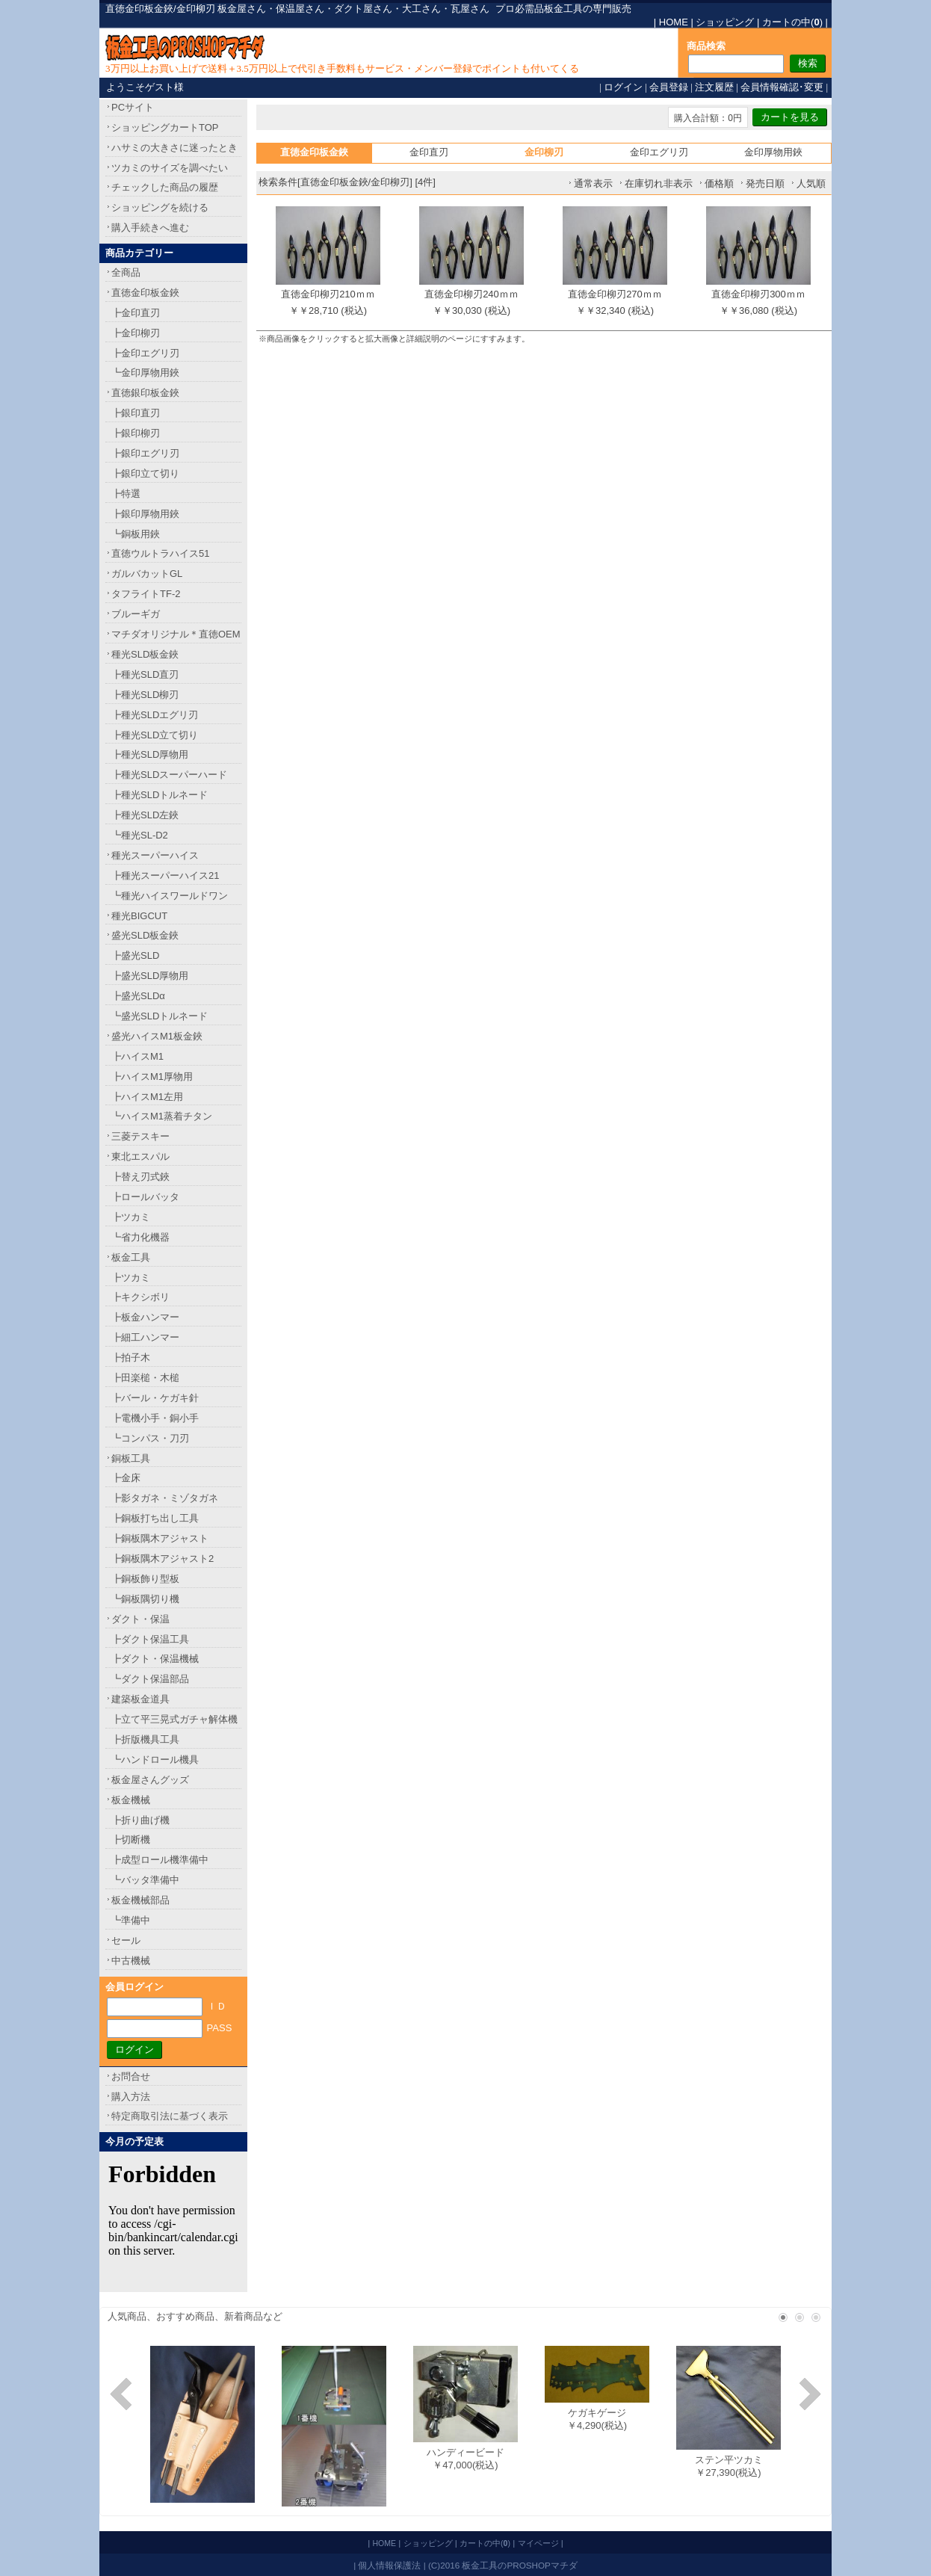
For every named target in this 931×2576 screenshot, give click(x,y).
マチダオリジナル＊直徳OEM (176, 634)
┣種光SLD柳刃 (145, 694)
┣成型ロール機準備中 (159, 1859)
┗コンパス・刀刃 (150, 1438)
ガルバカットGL (146, 573)
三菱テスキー (140, 1136)
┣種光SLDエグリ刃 (154, 714)
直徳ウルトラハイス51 (160, 553)
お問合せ (130, 2076)
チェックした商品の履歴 (164, 187)
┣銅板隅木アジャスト (159, 1538)
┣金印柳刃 (135, 333)
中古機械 (130, 1960)
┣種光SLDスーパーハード (169, 774)
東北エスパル (140, 1156)
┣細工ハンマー (145, 1337)
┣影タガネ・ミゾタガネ (164, 1498)
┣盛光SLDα (138, 995)
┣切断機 (130, 1839)
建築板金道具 (140, 1699)
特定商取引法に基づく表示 (169, 2116)
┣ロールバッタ (145, 1196)
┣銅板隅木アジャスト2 (162, 1558)
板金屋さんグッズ (150, 1779)
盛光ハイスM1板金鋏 (156, 1036)
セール (125, 1940)
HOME (673, 22)
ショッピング (725, 22)
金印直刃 (428, 152)
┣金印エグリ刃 (145, 353)
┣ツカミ (130, 1217)
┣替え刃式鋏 (140, 1176)
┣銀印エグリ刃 (145, 453)
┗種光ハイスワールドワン (169, 895)
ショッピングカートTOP (165, 127)
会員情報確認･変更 (781, 87)
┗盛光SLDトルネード (159, 1016)
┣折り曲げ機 (140, 1820)
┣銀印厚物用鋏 (145, 513)
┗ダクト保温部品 (150, 1678)
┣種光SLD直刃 (145, 674)
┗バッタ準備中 (145, 1879)
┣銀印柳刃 (135, 433)
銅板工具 (130, 1458)
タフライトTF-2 (145, 593)
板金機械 (130, 1800)
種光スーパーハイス (155, 855)
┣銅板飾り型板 (145, 1578)
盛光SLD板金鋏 (145, 935)
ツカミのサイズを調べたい (169, 167)
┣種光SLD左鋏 (145, 815)
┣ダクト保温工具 (150, 1639)
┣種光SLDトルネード (159, 794)
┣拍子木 (130, 1357)
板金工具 (130, 1257)
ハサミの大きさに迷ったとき (174, 147)
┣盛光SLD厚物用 (149, 975)
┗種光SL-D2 (139, 835)
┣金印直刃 (135, 312)
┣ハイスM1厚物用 (152, 1076)
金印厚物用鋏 (773, 152)
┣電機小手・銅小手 (155, 1418)
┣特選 (125, 493)
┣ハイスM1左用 (147, 1096)
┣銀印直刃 (135, 412)
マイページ (538, 2543)
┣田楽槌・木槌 (145, 1377)
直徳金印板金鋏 (145, 292)
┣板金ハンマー (145, 1317)
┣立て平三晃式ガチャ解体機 (174, 1719)
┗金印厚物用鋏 (145, 372)
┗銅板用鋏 (135, 534)
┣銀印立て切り (145, 473)
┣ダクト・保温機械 (155, 1658)
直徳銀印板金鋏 (145, 392)
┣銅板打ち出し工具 (155, 1518)
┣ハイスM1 (137, 1056)
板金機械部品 (140, 1900)
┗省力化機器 (140, 1237)
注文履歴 (714, 87)
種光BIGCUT (139, 915)
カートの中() (792, 22)
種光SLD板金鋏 (145, 654)
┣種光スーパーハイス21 (165, 875)
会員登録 (668, 87)
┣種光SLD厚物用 (149, 754)
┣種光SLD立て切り (154, 735)
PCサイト (132, 107)
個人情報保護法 (389, 2565)
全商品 (125, 272)
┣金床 (125, 1477)
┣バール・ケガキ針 (155, 1397)
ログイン (623, 87)
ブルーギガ (135, 614)
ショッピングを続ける (159, 207)
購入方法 (130, 2096)
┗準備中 (130, 1920)
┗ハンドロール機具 (155, 1759)
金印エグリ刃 (659, 152)
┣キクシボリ (140, 1297)
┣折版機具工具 (145, 1739)
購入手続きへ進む (150, 227)
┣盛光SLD (135, 955)
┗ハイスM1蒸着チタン (161, 1116)
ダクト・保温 (140, 1619)
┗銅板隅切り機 (145, 1598)
